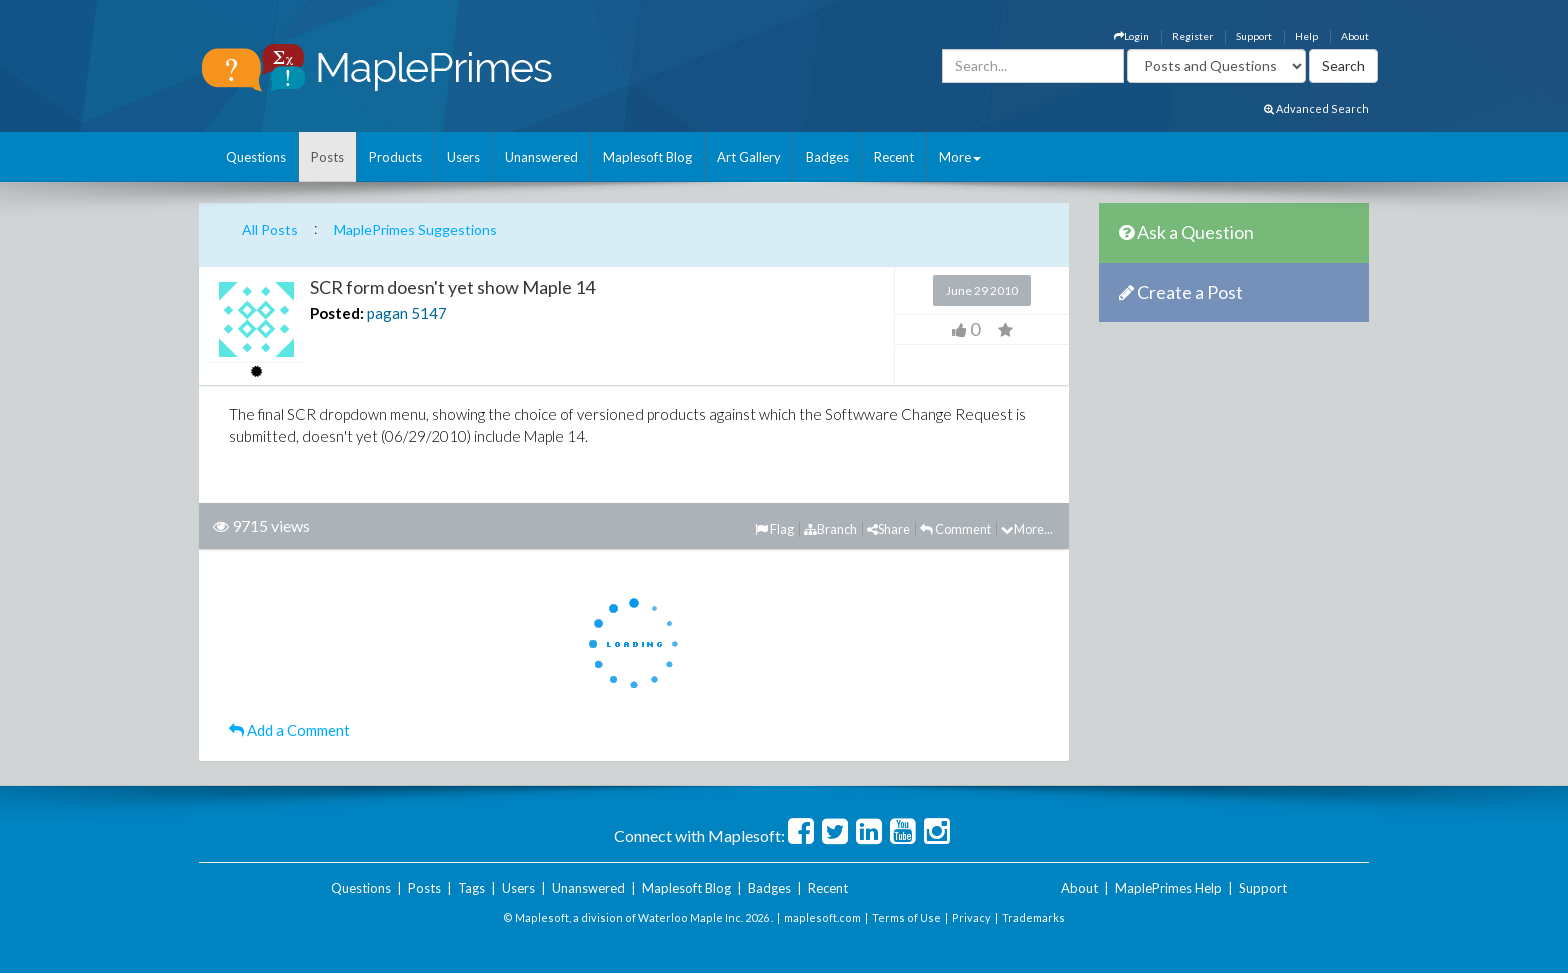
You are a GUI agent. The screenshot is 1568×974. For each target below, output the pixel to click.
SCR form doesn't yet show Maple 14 (452, 287)
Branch (830, 529)
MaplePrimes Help (1168, 888)
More (960, 157)
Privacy (971, 917)
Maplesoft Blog (647, 157)
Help (1306, 36)
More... (1027, 529)
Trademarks (1033, 917)
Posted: (337, 313)
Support (1254, 36)
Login (1131, 36)
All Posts (270, 229)
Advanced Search (1316, 108)
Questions (256, 157)
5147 (429, 313)
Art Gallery (749, 157)
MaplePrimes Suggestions (415, 229)
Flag (774, 529)
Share (888, 529)
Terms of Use (906, 917)
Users (463, 157)
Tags (471, 888)
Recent (894, 157)
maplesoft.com (822, 917)
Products (395, 157)
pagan (387, 313)
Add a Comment (289, 730)
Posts (327, 157)
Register (1192, 36)
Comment (955, 529)
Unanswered (541, 157)
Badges (827, 157)
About (1355, 36)
